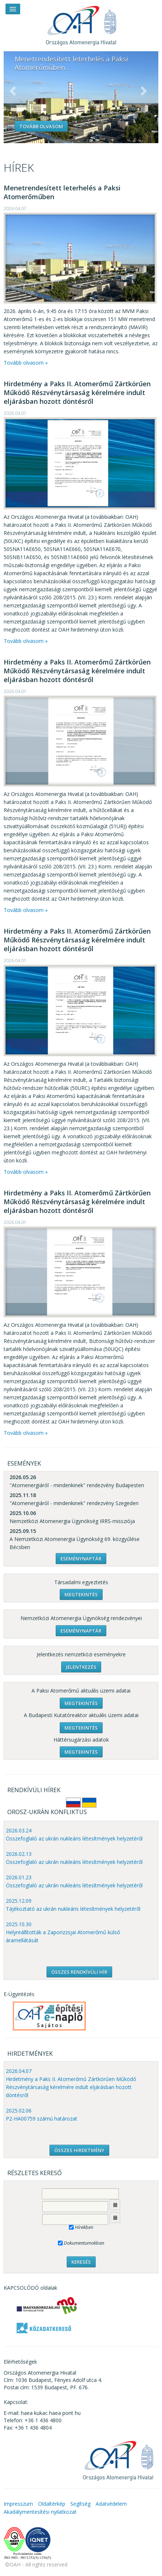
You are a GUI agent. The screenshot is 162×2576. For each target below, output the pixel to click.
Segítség (80, 2503)
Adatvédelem (111, 2503)
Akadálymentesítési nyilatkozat (40, 2511)
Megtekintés (81, 1594)
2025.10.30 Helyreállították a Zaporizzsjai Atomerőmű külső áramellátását (63, 1932)
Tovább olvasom (41, 126)
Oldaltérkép (51, 2503)
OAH (81, 23)
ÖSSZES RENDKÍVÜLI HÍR (79, 1972)
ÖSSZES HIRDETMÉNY (79, 2150)
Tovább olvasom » (26, 362)
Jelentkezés (81, 1667)
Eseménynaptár (81, 1558)
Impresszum (18, 2503)
